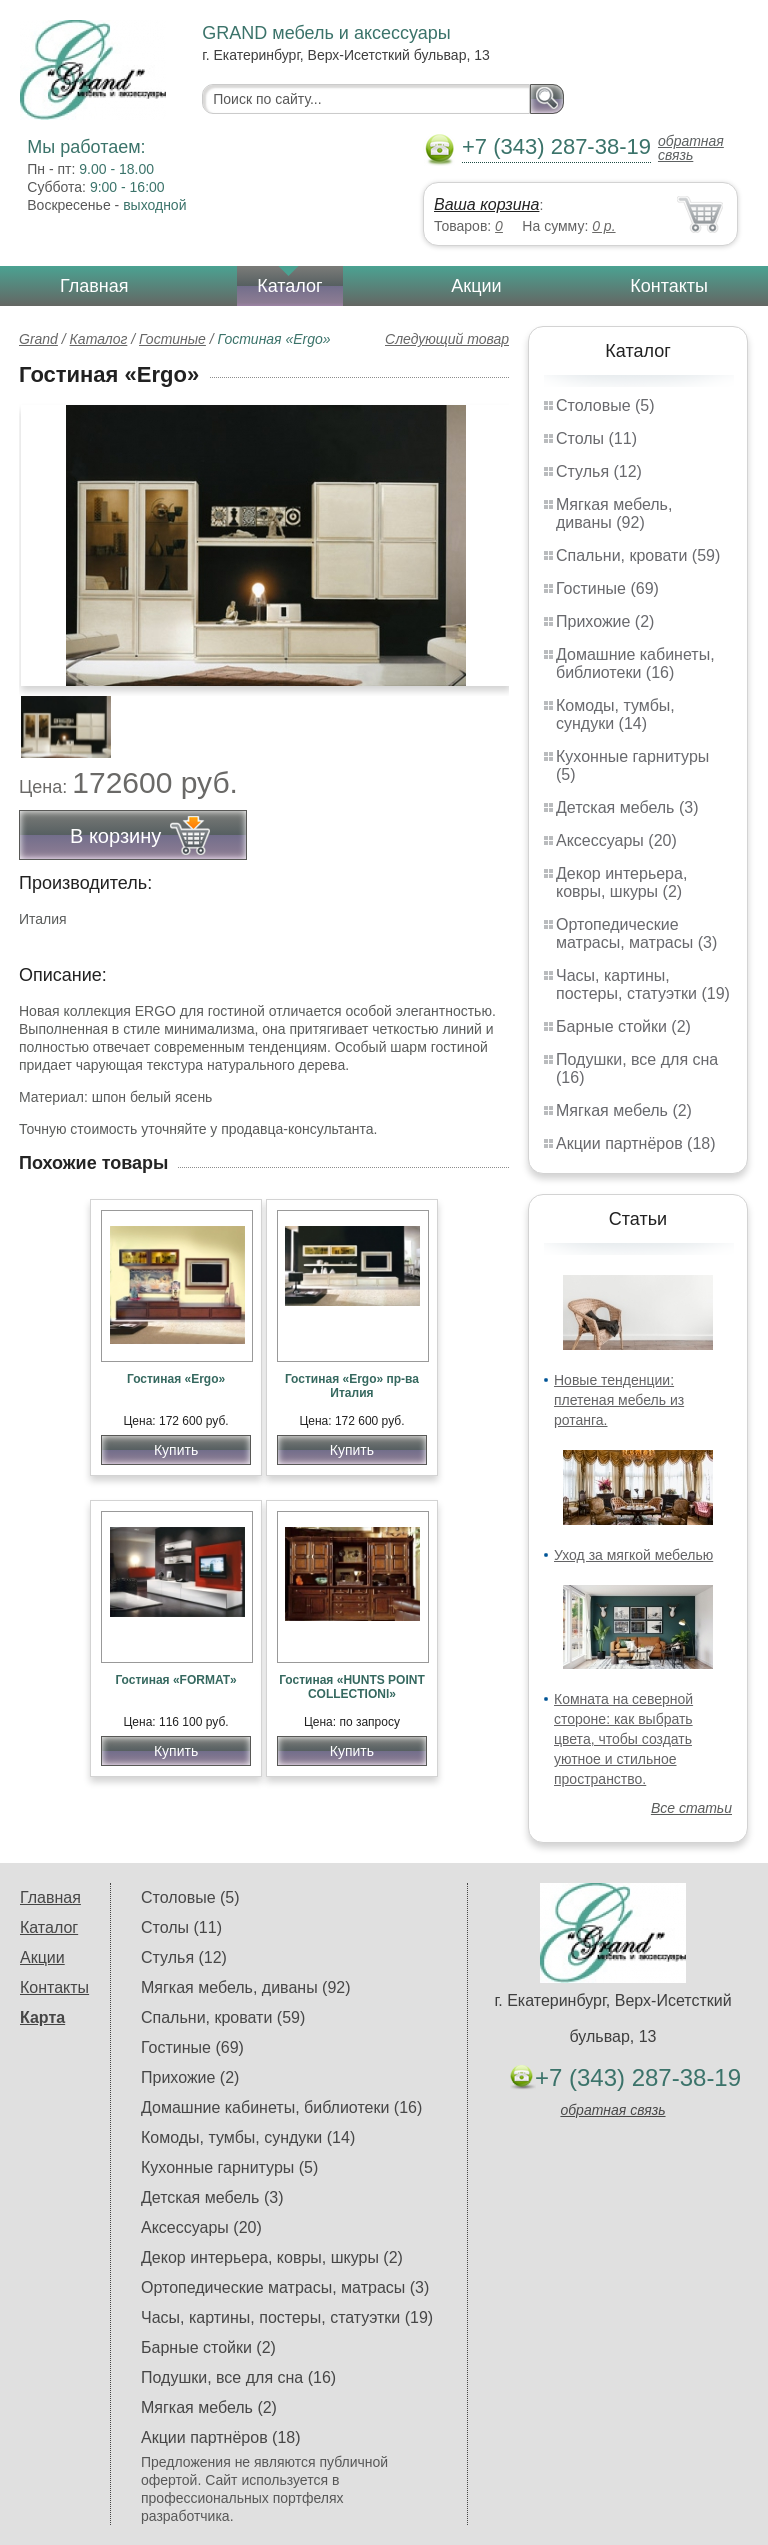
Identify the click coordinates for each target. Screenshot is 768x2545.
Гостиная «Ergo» (176, 1379)
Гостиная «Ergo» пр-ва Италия (352, 1386)
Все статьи (691, 1808)
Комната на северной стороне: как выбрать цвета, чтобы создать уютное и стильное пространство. (623, 1739)
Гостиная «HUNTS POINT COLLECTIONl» (352, 1687)
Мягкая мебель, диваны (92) (614, 513)
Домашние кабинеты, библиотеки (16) (635, 663)
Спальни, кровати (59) (638, 555)
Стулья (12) (599, 471)
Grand (38, 339)
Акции (476, 286)
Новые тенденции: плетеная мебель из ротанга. (619, 1400)
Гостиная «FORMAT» (175, 1680)
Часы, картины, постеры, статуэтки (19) (643, 984)
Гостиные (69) (607, 588)
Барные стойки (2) (623, 1026)
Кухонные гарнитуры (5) (229, 2167)
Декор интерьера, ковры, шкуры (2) (621, 882)
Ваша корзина (486, 204)
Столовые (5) (605, 405)
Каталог (289, 286)
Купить (176, 1450)
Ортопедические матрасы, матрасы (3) (636, 933)
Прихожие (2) (605, 621)
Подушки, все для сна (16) (238, 2377)
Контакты (669, 286)
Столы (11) (596, 438)
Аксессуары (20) (616, 840)
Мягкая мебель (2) (624, 1110)
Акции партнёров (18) (636, 1143)
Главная (94, 286)
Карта (42, 2017)
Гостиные (172, 339)
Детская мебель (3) (627, 807)
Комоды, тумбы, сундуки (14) (615, 714)
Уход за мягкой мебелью (633, 1555)
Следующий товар (447, 339)
